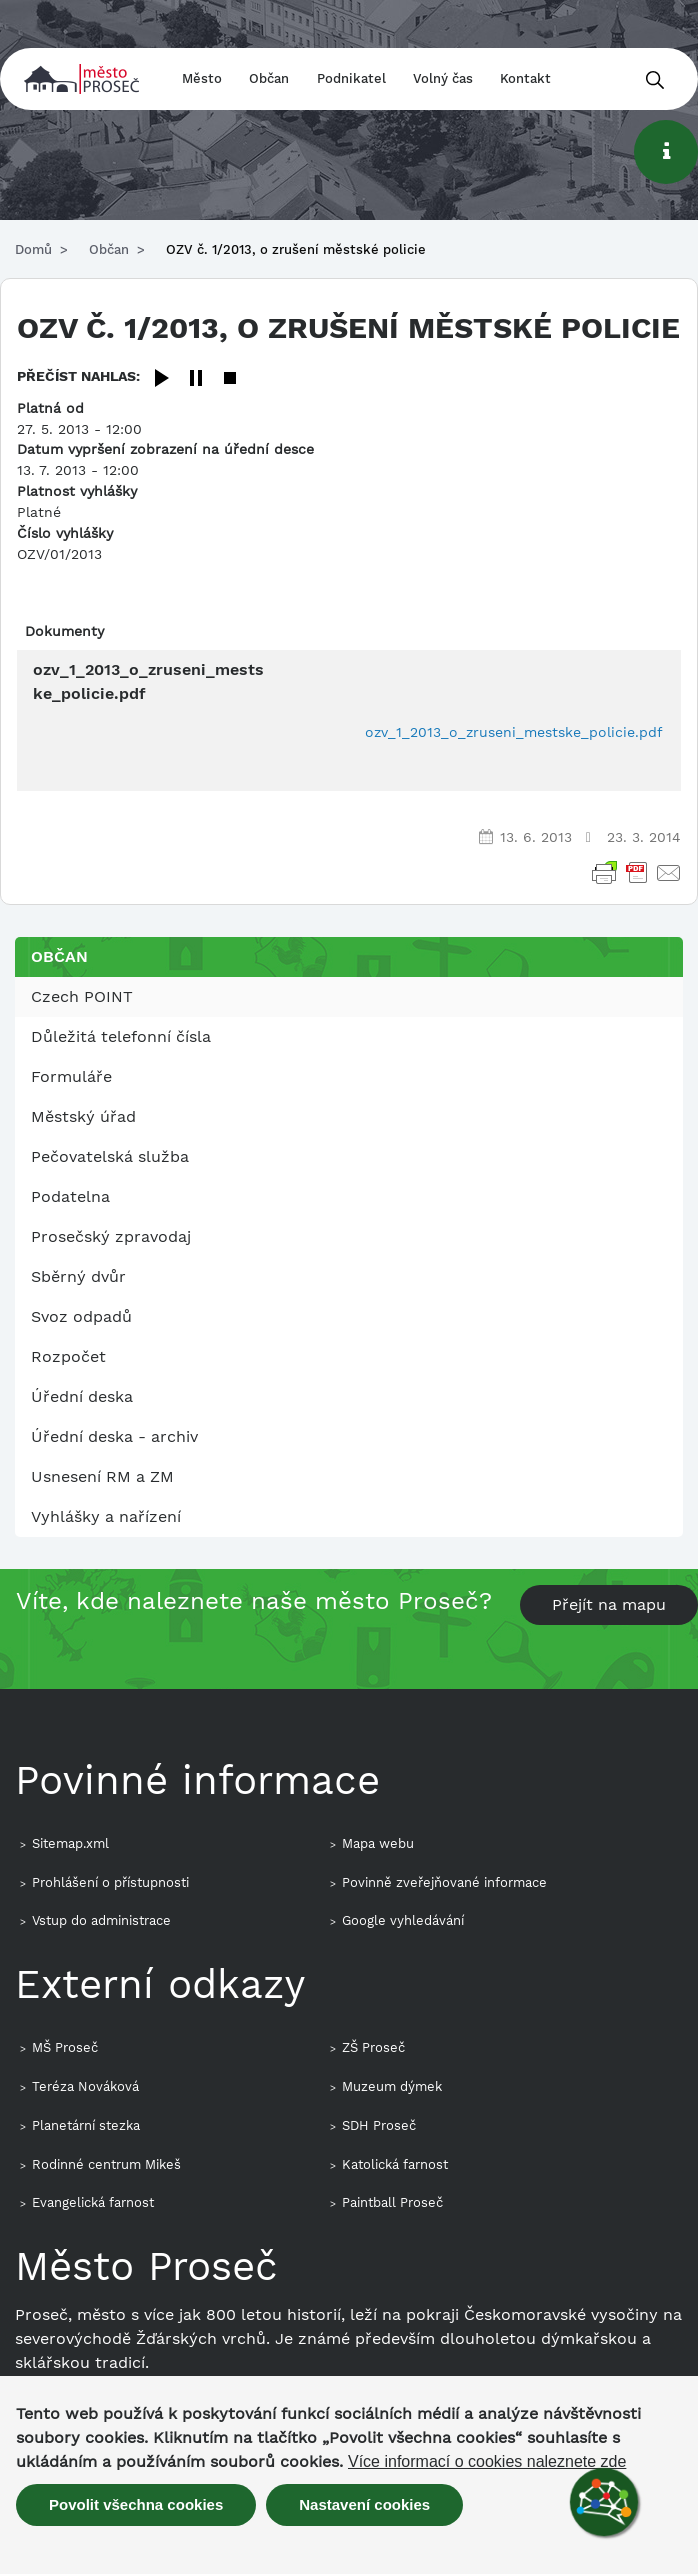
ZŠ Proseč (373, 2047)
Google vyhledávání (403, 1920)
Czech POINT (82, 996)
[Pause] (196, 379)
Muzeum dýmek (392, 2086)
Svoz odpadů (81, 1316)
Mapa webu (378, 1843)
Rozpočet (68, 1356)
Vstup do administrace (101, 1920)
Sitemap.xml (70, 1843)
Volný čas (443, 78)
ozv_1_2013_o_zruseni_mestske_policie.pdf (514, 732)
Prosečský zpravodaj (111, 1236)
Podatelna (70, 1196)
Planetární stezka (86, 2125)
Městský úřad (83, 1116)
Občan (269, 78)
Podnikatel (351, 78)
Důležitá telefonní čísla (121, 1036)
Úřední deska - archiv (114, 1436)
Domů (33, 249)
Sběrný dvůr (78, 1276)
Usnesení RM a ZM (102, 1476)
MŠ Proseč (65, 2047)
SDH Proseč (379, 2125)
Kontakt (525, 78)
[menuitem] (349, 997)
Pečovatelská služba (110, 1156)
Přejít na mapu (609, 1604)
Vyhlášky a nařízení (106, 1516)
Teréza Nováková (85, 2086)
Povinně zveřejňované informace (444, 1882)
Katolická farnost (395, 2164)
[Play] (162, 379)
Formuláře (71, 1076)
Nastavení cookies (364, 2504)
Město (202, 78)
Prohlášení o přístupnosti (110, 1882)
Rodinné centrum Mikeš (106, 2164)
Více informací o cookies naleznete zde (487, 2462)
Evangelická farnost (93, 2202)
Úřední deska (82, 1396)
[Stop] (230, 379)
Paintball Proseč (392, 2202)
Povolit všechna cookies (136, 2504)
